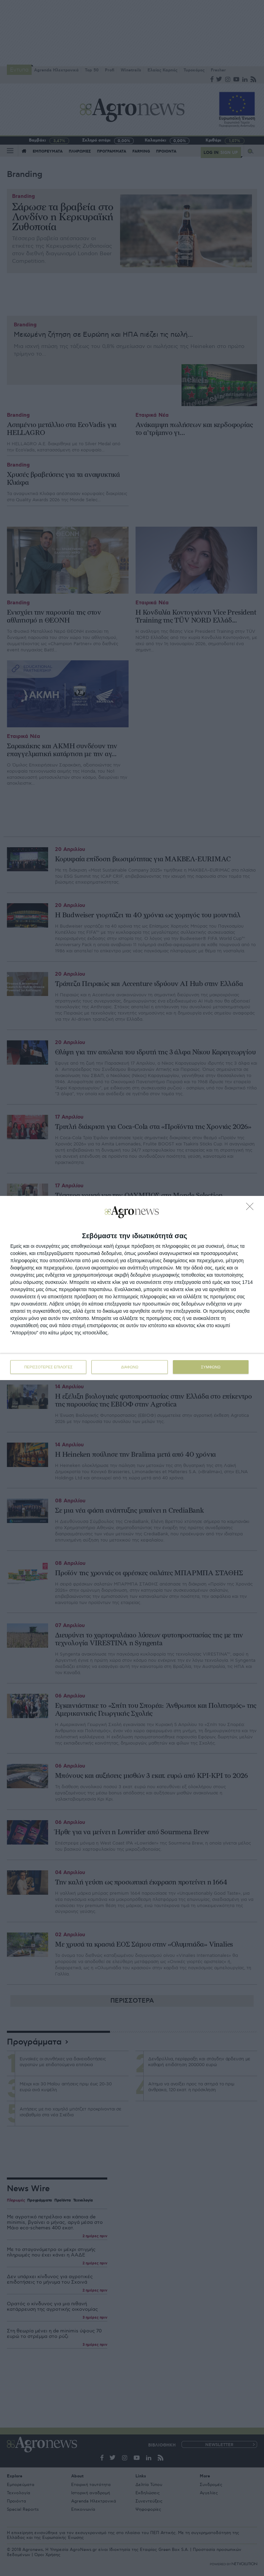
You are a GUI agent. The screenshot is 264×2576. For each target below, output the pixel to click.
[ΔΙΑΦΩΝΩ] (251, 1208)
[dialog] (132, 1288)
